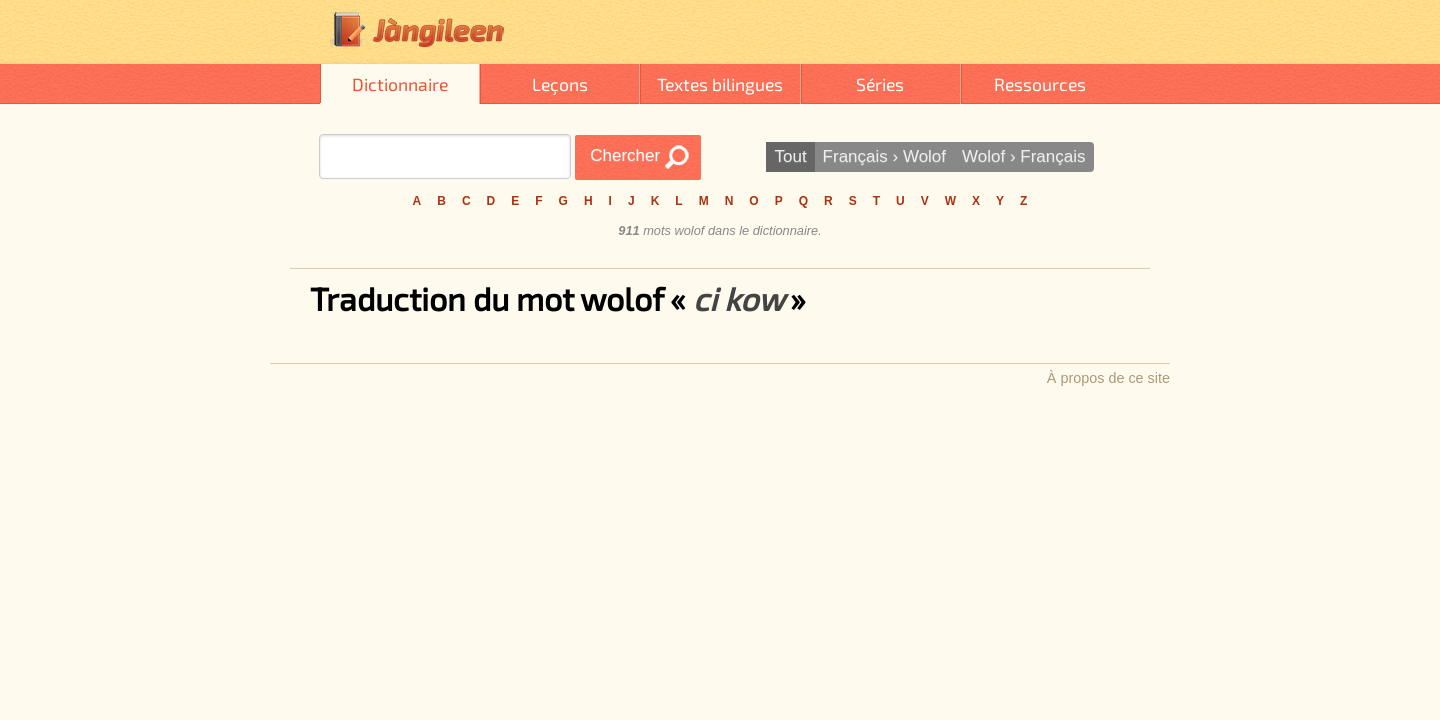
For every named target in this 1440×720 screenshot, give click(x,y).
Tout (790, 156)
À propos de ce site (1108, 378)
